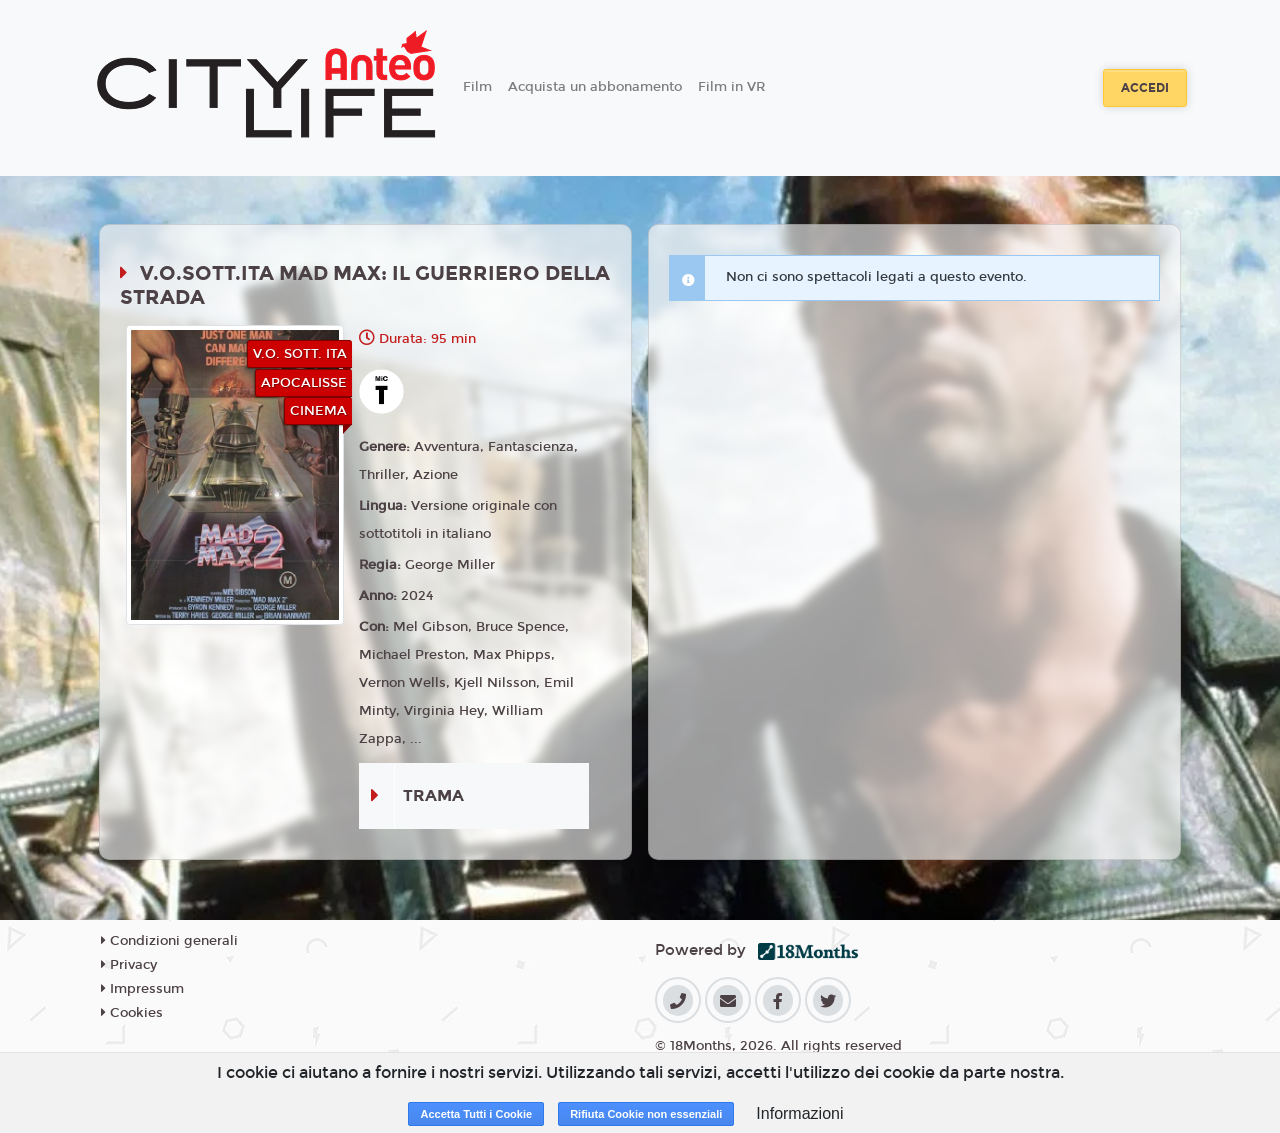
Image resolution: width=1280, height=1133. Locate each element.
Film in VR (731, 87)
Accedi (1145, 88)
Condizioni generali (169, 941)
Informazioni (799, 1113)
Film (477, 87)
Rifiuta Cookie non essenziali (646, 1114)
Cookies (132, 1013)
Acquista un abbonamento (595, 87)
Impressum (142, 989)
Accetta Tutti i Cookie (476, 1114)
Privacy (129, 965)
